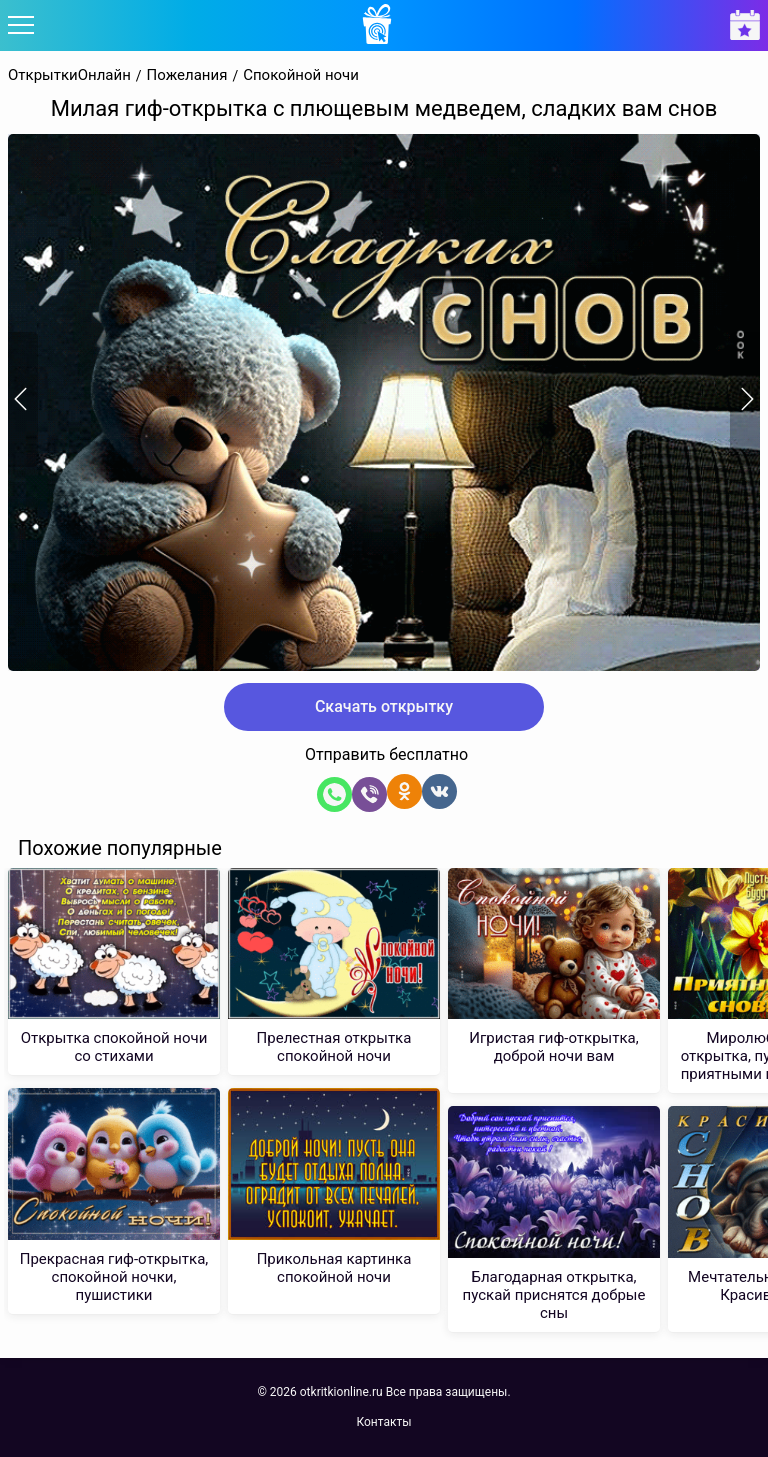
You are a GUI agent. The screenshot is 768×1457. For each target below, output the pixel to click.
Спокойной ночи (301, 75)
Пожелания (187, 75)
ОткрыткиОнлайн (69, 75)
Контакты (383, 1422)
